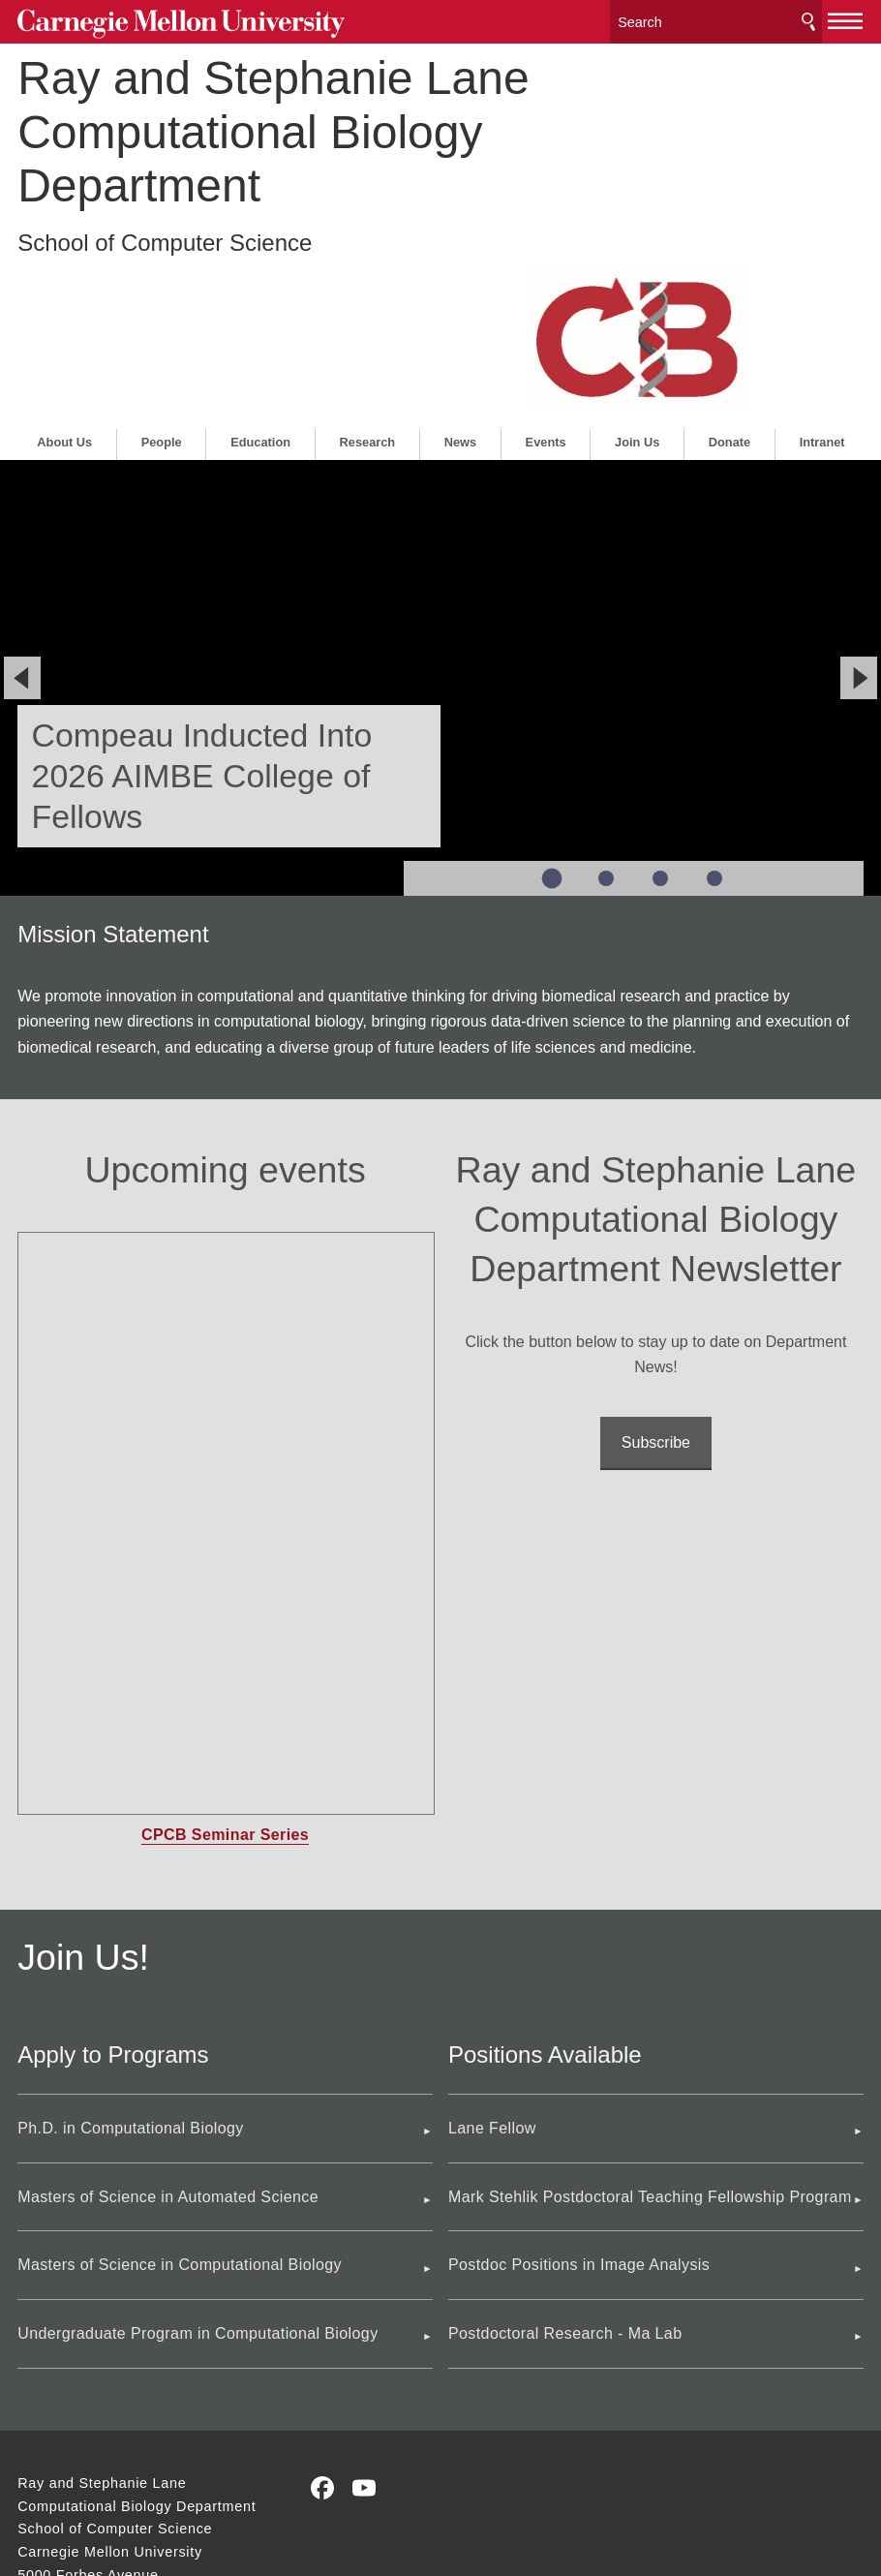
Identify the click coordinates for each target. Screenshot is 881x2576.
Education (260, 282)
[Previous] (22, 519)
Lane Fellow (492, 1969)
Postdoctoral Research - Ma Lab (565, 2174)
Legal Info (51, 2498)
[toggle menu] (846, 17)
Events (546, 282)
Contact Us (55, 2461)
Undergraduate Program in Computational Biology (197, 2174)
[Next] (858, 519)
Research (368, 282)
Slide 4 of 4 (714, 719)
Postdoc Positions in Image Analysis (579, 2106)
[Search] (715, 19)
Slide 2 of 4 (606, 719)
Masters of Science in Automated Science (168, 2037)
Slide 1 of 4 (552, 719)
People (161, 282)
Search (808, 19)
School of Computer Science (164, 236)
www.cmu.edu (160, 2498)
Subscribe (656, 1283)
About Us (64, 282)
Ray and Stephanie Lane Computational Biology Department (273, 125)
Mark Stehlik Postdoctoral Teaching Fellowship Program (650, 2037)
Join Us (637, 282)
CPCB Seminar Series (225, 1676)
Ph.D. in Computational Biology (130, 1969)
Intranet (822, 282)
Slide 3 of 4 (660, 719)
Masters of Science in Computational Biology (179, 2106)
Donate (729, 282)
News (460, 282)
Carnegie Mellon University (162, 21)
